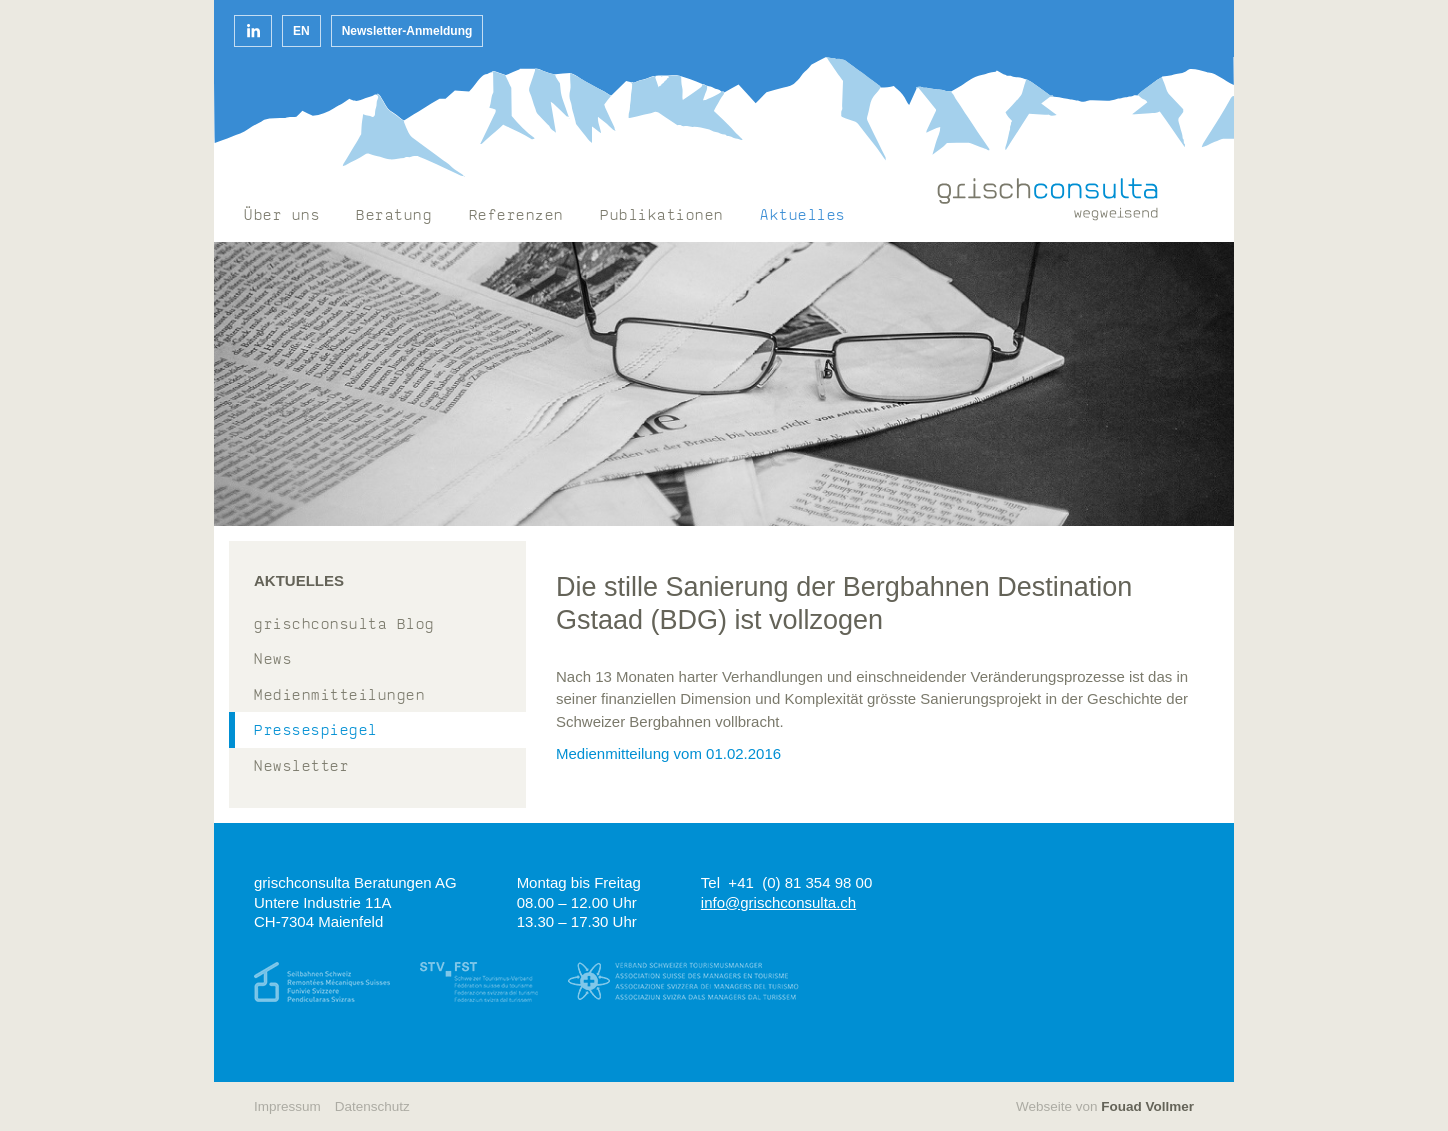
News (273, 660)
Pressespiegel (316, 731)
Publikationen (662, 216)
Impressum (287, 1106)
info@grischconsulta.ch (778, 902)
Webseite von (1105, 1106)
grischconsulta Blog (344, 625)
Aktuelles (803, 216)
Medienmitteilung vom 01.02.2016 (668, 753)
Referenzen (516, 216)
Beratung (394, 216)
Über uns (282, 216)
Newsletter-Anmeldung (407, 31)
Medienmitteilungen (339, 696)
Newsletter (301, 767)
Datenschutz (372, 1106)
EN (301, 31)
